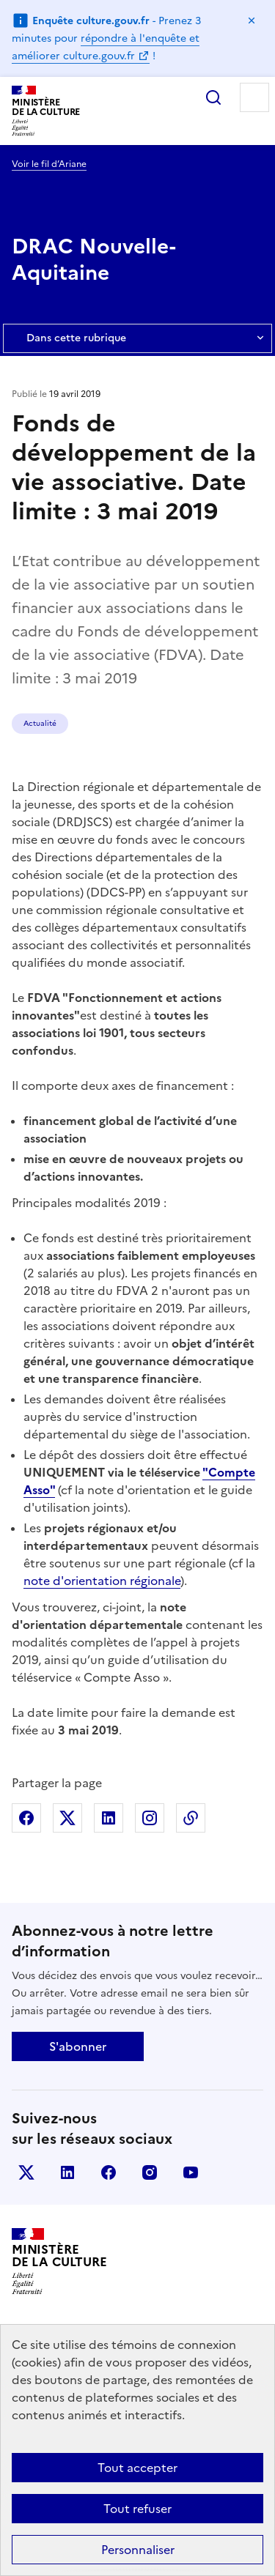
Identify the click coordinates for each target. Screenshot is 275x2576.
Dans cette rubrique (137, 338)
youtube (190, 2172)
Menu (254, 97)
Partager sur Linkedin (108, 1818)
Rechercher (213, 97)
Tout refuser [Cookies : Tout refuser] (137, 2508)
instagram (149, 2172)
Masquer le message (251, 20)
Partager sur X (67, 1818)
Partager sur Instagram (149, 1818)
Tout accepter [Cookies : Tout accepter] (137, 2467)
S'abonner (77, 2046)
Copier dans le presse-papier (190, 1818)
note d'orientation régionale (101, 1580)
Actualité (39, 723)
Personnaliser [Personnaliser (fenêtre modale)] (138, 2549)
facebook (108, 2172)
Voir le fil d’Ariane (49, 164)
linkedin (67, 2172)
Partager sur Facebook (26, 1818)
